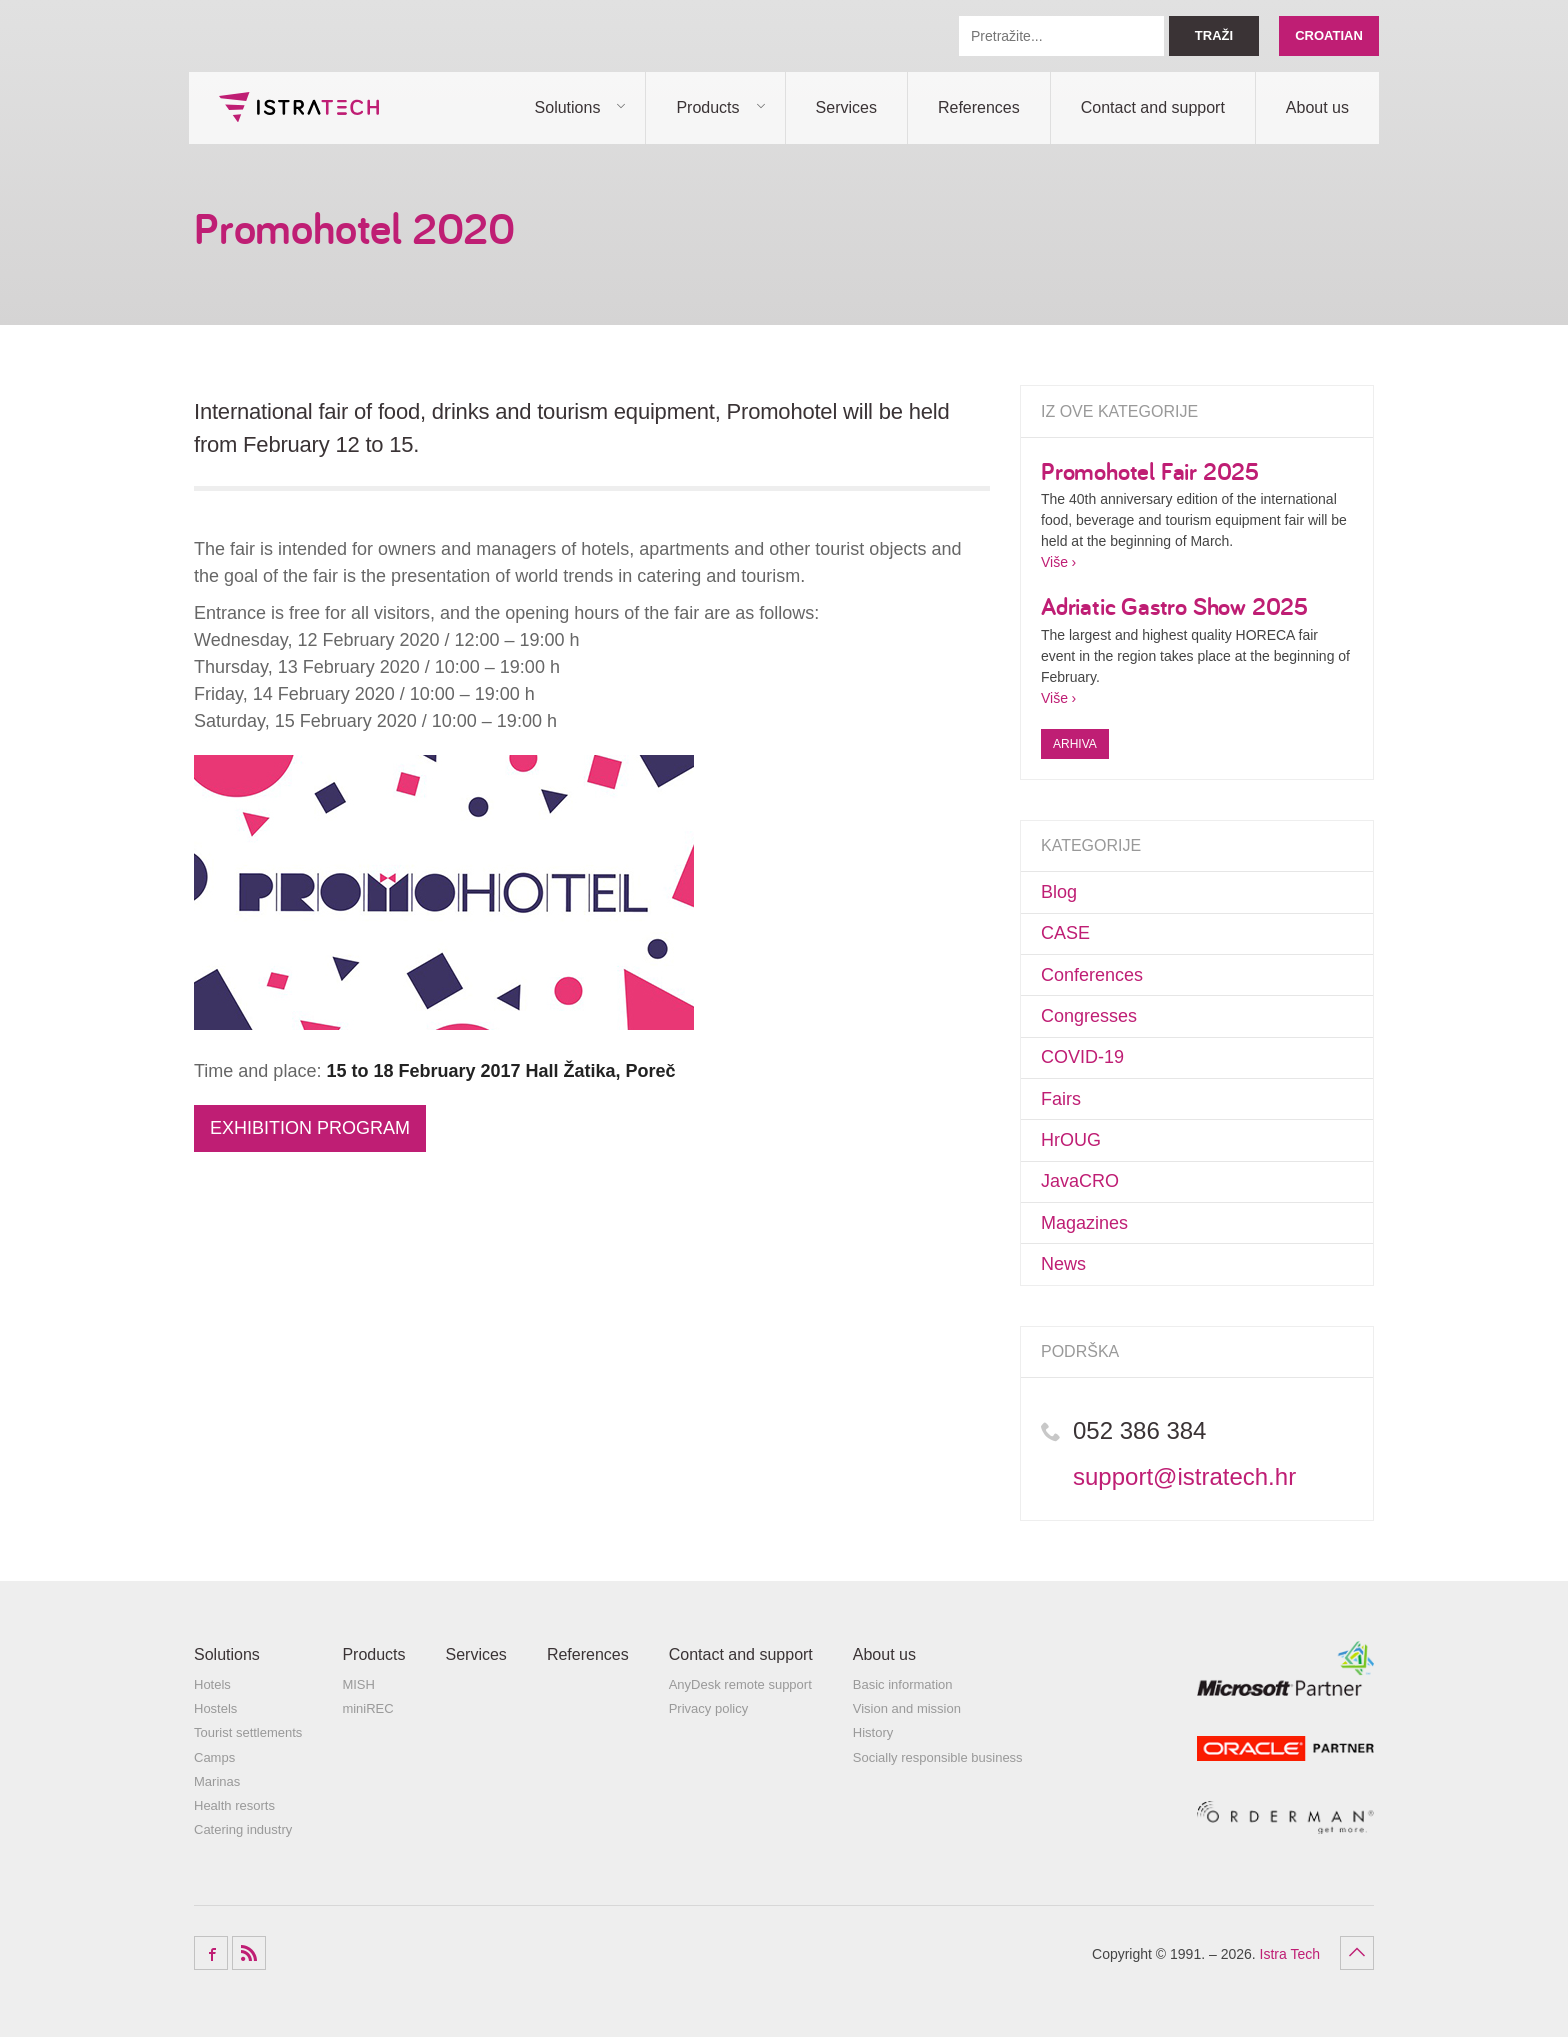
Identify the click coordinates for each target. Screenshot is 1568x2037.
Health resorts (234, 1805)
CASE (1065, 933)
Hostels (215, 1708)
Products (707, 107)
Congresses (1089, 1016)
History (873, 1732)
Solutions (568, 107)
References (979, 107)
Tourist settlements (248, 1732)
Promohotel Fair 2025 (1150, 471)
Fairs (1061, 1099)
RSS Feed (249, 1953)
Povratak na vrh (1357, 1953)
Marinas (217, 1781)
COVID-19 (1082, 1057)
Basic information (903, 1684)
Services (846, 107)
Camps (214, 1757)
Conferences (1092, 975)
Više (1054, 562)
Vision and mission (907, 1708)
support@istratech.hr (1184, 1476)
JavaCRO (1080, 1181)
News (1063, 1264)
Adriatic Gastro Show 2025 (1174, 606)
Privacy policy (708, 1708)
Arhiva (1075, 744)
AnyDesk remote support (740, 1684)
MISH (358, 1684)
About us (1317, 107)
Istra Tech (299, 107)
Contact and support (1153, 107)
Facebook (211, 1953)
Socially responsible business (938, 1757)
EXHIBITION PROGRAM (310, 1128)
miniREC (367, 1708)
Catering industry (243, 1829)
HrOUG (1071, 1140)
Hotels (212, 1684)
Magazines (1084, 1223)
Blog (1059, 892)
